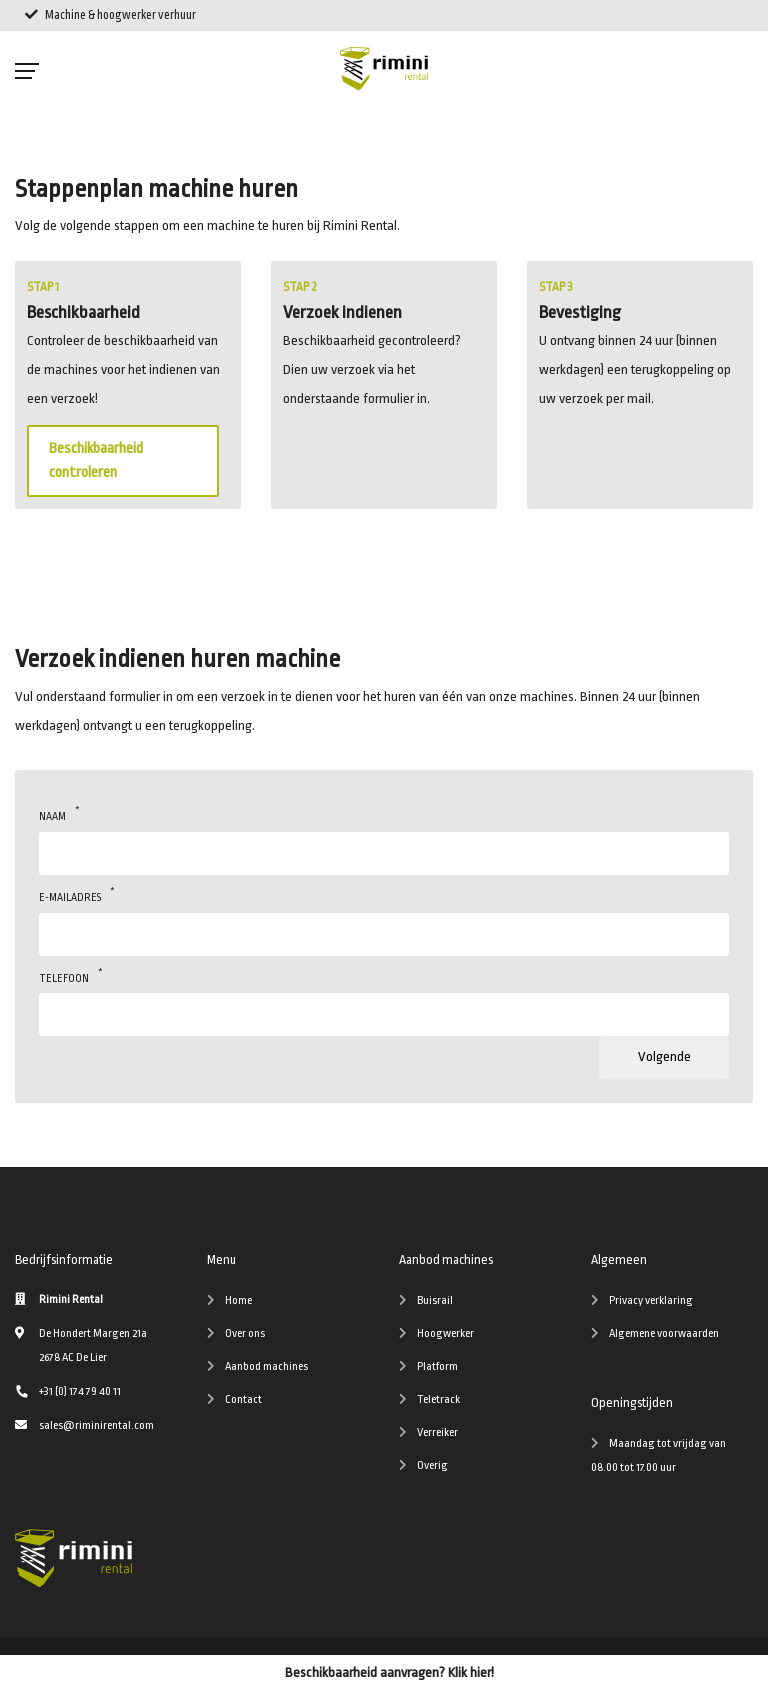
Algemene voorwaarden (664, 1333)
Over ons (245, 1333)
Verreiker (437, 1432)
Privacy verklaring (651, 1300)
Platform (437, 1366)
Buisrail (435, 1300)
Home (238, 1300)
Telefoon (64, 975)
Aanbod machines (266, 1366)
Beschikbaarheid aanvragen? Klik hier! (389, 1672)
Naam (52, 813)
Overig (432, 1465)
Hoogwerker (445, 1333)
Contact (243, 1399)
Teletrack (438, 1399)
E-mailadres (70, 894)
